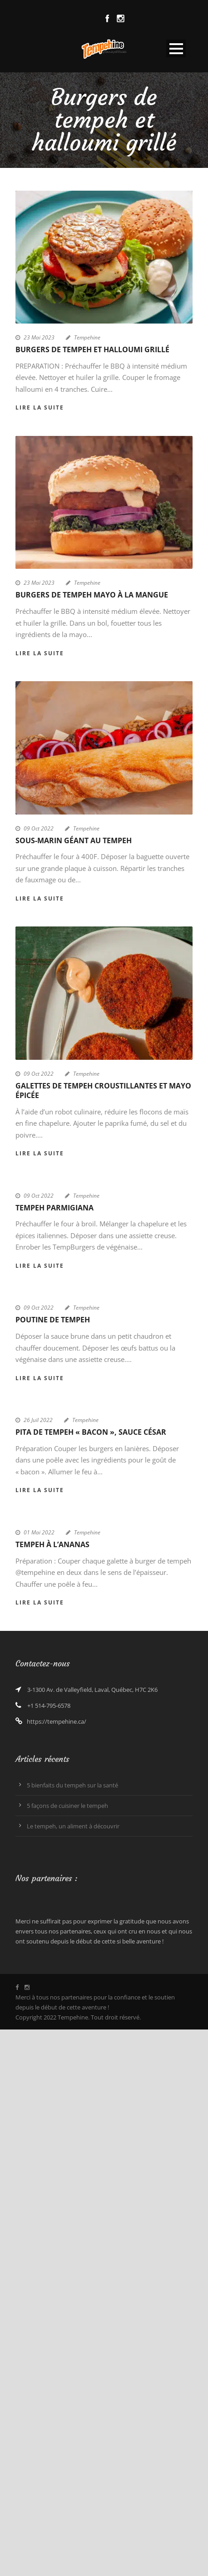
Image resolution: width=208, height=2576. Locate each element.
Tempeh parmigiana (54, 1208)
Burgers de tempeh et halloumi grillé (92, 349)
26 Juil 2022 (38, 1420)
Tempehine (87, 337)
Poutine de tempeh (52, 1320)
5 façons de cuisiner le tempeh (67, 1806)
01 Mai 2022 (39, 1532)
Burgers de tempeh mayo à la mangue (91, 595)
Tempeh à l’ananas (52, 1544)
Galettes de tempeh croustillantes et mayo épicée (103, 1090)
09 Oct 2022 (39, 828)
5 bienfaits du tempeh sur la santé (72, 1785)
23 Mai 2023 (39, 337)
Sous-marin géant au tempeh (73, 840)
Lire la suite (39, 407)
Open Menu (176, 48)
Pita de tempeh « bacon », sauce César (90, 1432)
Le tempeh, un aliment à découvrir (73, 1826)
